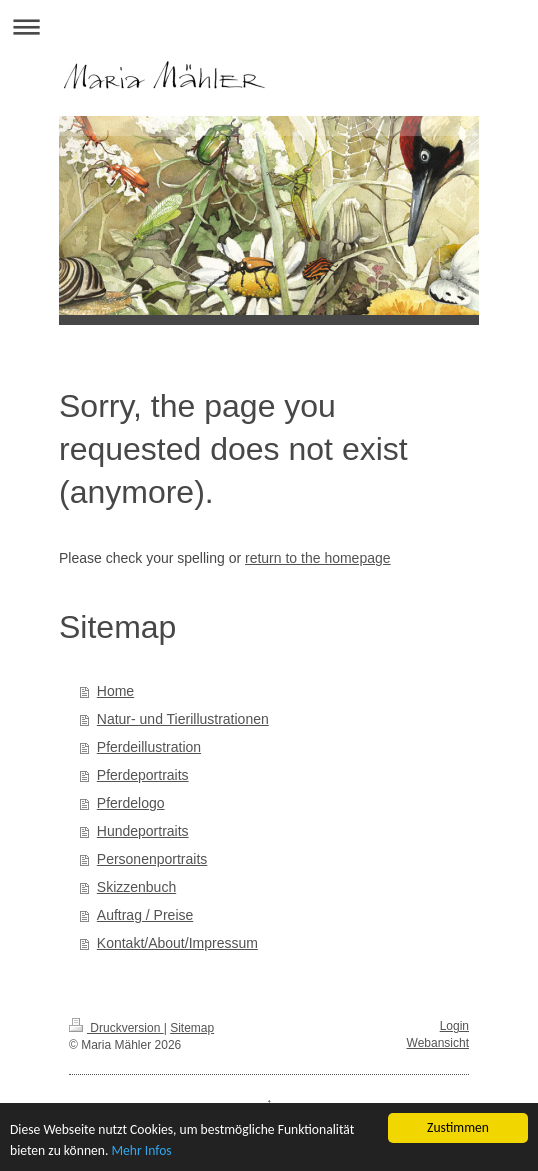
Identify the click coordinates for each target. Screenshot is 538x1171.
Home (115, 691)
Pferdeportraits (143, 775)
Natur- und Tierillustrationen (183, 719)
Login (454, 1026)
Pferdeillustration (149, 747)
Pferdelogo (131, 803)
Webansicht (438, 1043)
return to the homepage (318, 558)
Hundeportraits (143, 831)
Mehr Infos (141, 1153)
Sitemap (192, 1028)
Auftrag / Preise (145, 915)
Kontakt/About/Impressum (177, 943)
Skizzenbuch (136, 887)
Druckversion (116, 1028)
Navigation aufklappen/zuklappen (269, 26)
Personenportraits (152, 859)
